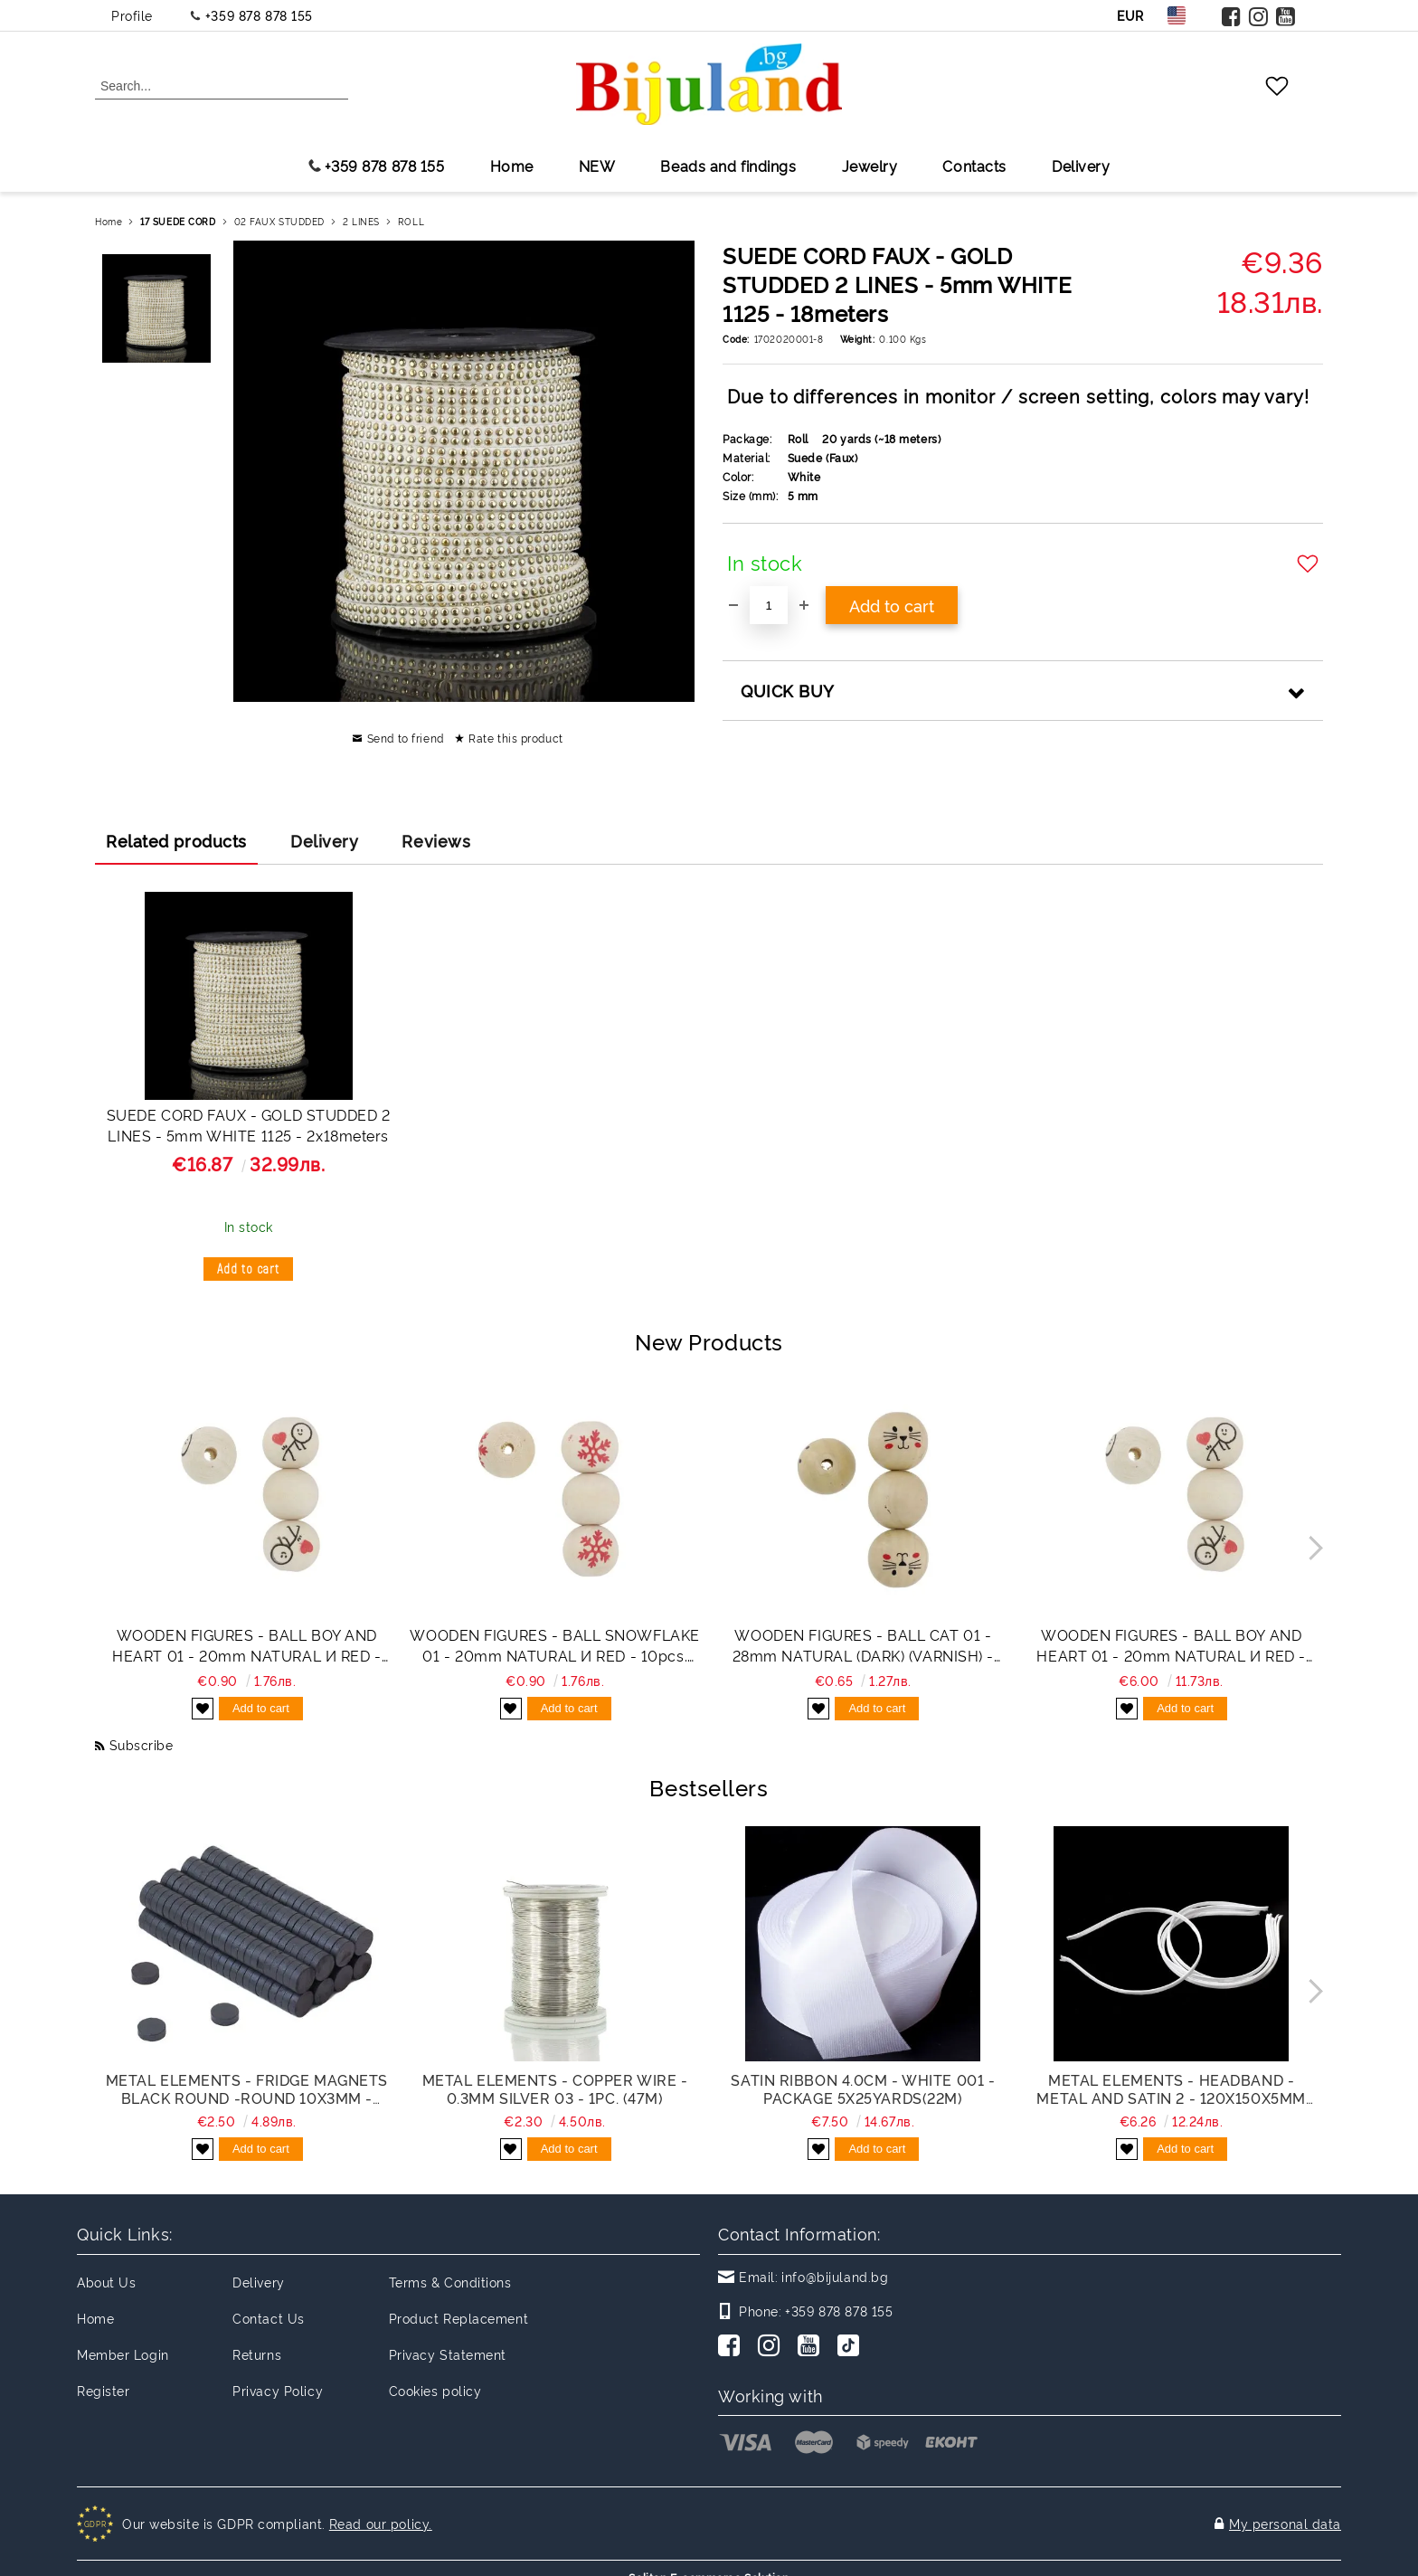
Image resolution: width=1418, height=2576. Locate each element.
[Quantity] (769, 605)
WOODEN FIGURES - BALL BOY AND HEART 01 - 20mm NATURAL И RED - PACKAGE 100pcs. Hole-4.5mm (1170, 1645)
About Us (106, 2281)
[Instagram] (772, 2347)
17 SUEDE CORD (177, 221)
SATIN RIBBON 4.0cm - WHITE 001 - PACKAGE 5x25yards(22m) (863, 2088)
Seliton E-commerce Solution (709, 2559)
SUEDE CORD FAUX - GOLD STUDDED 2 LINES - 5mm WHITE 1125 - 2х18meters (249, 1124)
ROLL (411, 221)
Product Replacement (459, 2317)
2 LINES (361, 221)
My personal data (1285, 2514)
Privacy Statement (448, 2354)
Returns (256, 2354)
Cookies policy (435, 2390)
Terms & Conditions (450, 2281)
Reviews (436, 840)
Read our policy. (380, 2514)
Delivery (1081, 165)
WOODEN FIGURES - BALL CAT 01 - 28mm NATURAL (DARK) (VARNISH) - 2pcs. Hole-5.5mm (863, 1645)
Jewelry (870, 165)
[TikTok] (851, 2347)
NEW (597, 165)
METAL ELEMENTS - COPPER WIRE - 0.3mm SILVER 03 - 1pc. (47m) (555, 2088)
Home (512, 165)
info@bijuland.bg (834, 2276)
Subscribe (141, 1744)
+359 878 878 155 (259, 15)
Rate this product (515, 737)
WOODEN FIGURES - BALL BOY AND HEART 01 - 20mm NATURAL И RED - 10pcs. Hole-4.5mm (246, 1645)
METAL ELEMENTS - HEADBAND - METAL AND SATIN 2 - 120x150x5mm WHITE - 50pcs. (1170, 2088)
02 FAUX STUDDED (279, 221)
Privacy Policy (277, 2390)
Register (103, 2390)
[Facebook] (732, 2347)
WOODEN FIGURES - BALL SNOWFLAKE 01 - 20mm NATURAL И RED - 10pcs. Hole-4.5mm (554, 1645)
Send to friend (405, 737)
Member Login (123, 2354)
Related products (176, 840)
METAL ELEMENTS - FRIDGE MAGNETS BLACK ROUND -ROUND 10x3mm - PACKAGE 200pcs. (247, 2088)
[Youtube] (812, 2347)
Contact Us (268, 2317)
